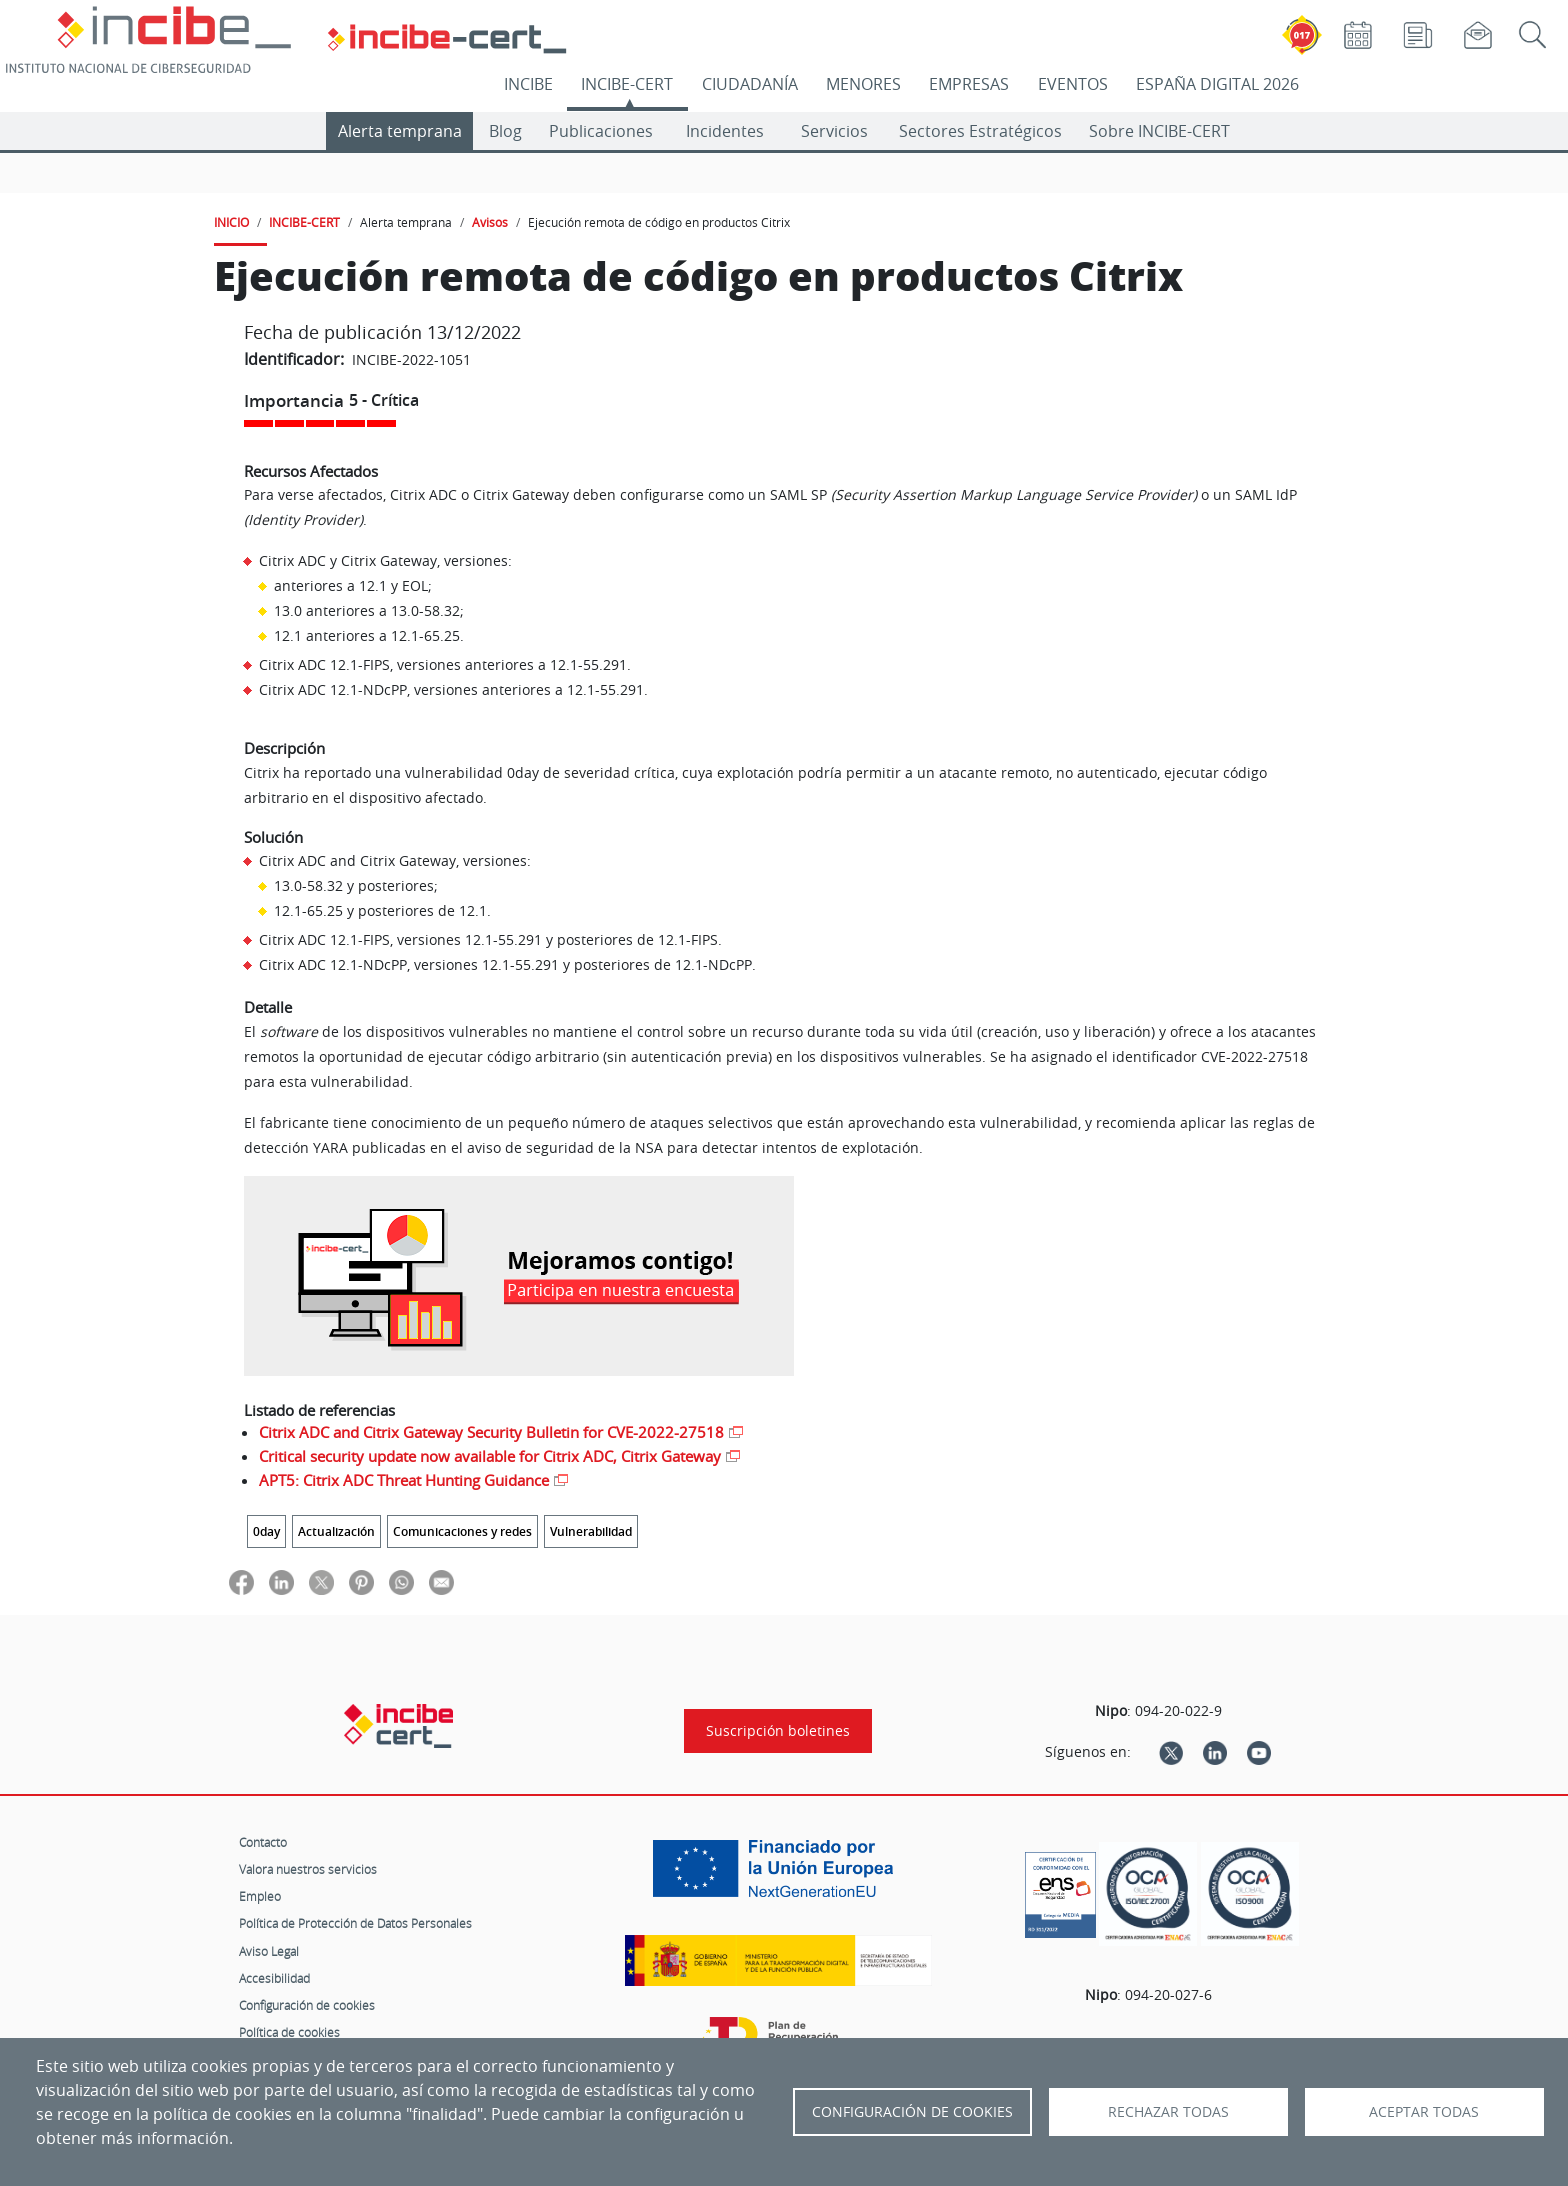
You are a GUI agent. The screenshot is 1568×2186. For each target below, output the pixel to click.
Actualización (336, 1531)
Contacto (263, 1842)
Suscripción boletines (778, 1731)
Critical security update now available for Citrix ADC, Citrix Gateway (490, 1456)
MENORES (863, 84)
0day (266, 1531)
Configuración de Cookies (912, 2112)
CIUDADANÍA (750, 84)
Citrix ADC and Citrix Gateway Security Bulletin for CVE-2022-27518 (491, 1432)
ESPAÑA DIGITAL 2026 (1217, 84)
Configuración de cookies (307, 2005)
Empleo (260, 1896)
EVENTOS (1073, 84)
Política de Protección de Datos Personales (355, 1923)
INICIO (231, 222)
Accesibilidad (274, 1978)
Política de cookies (289, 2032)
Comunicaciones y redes (462, 1531)
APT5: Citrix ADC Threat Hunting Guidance (404, 1480)
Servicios (834, 131)
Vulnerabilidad (591, 1531)
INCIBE (528, 84)
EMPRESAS (969, 84)
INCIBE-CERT (627, 84)
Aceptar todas (1424, 2112)
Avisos (490, 222)
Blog (505, 131)
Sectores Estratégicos (980, 131)
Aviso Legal (269, 1951)
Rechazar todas (1168, 2112)
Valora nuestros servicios (308, 1869)
